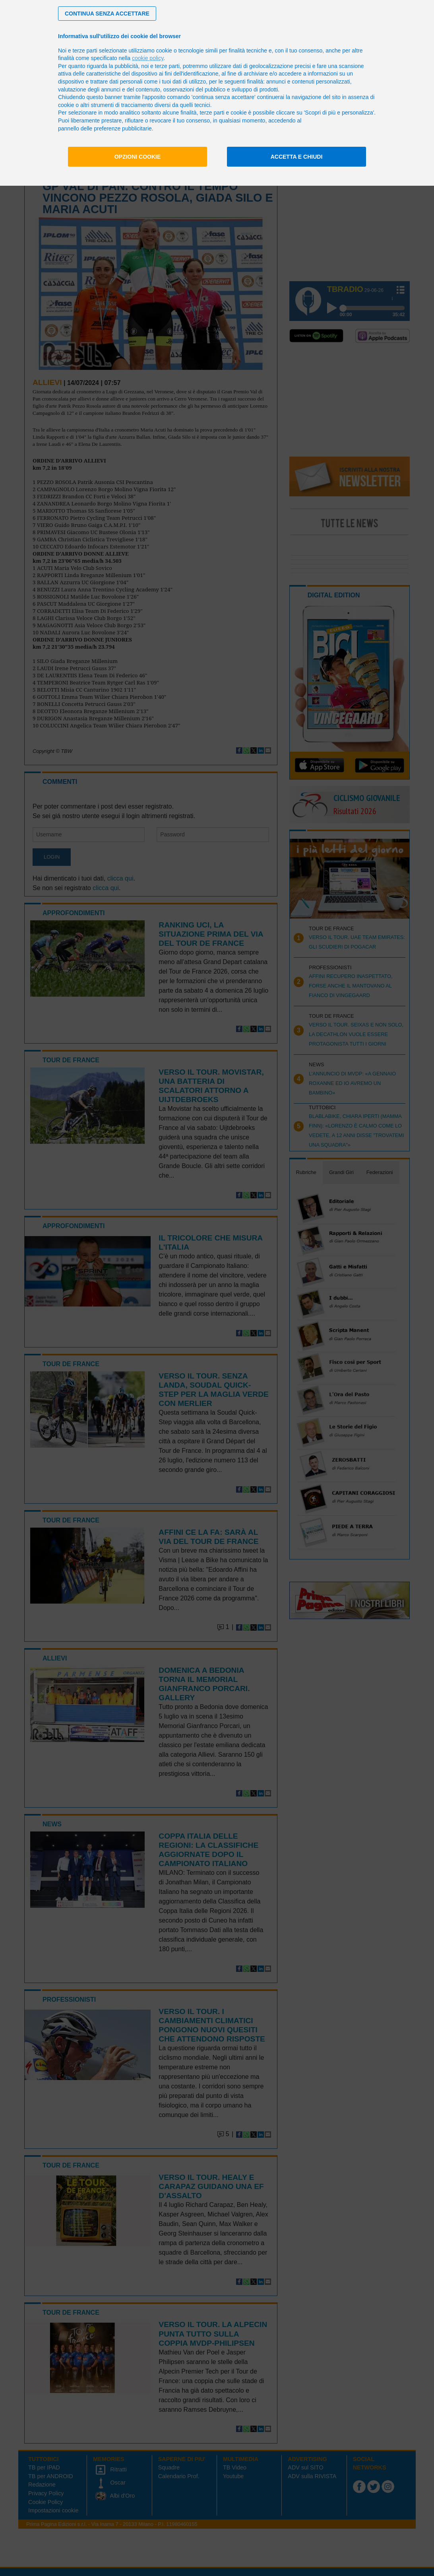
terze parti (167, 66)
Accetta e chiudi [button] (297, 157)
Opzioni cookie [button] (137, 157)
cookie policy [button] (147, 58)
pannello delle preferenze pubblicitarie (105, 128)
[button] (107, 13)
